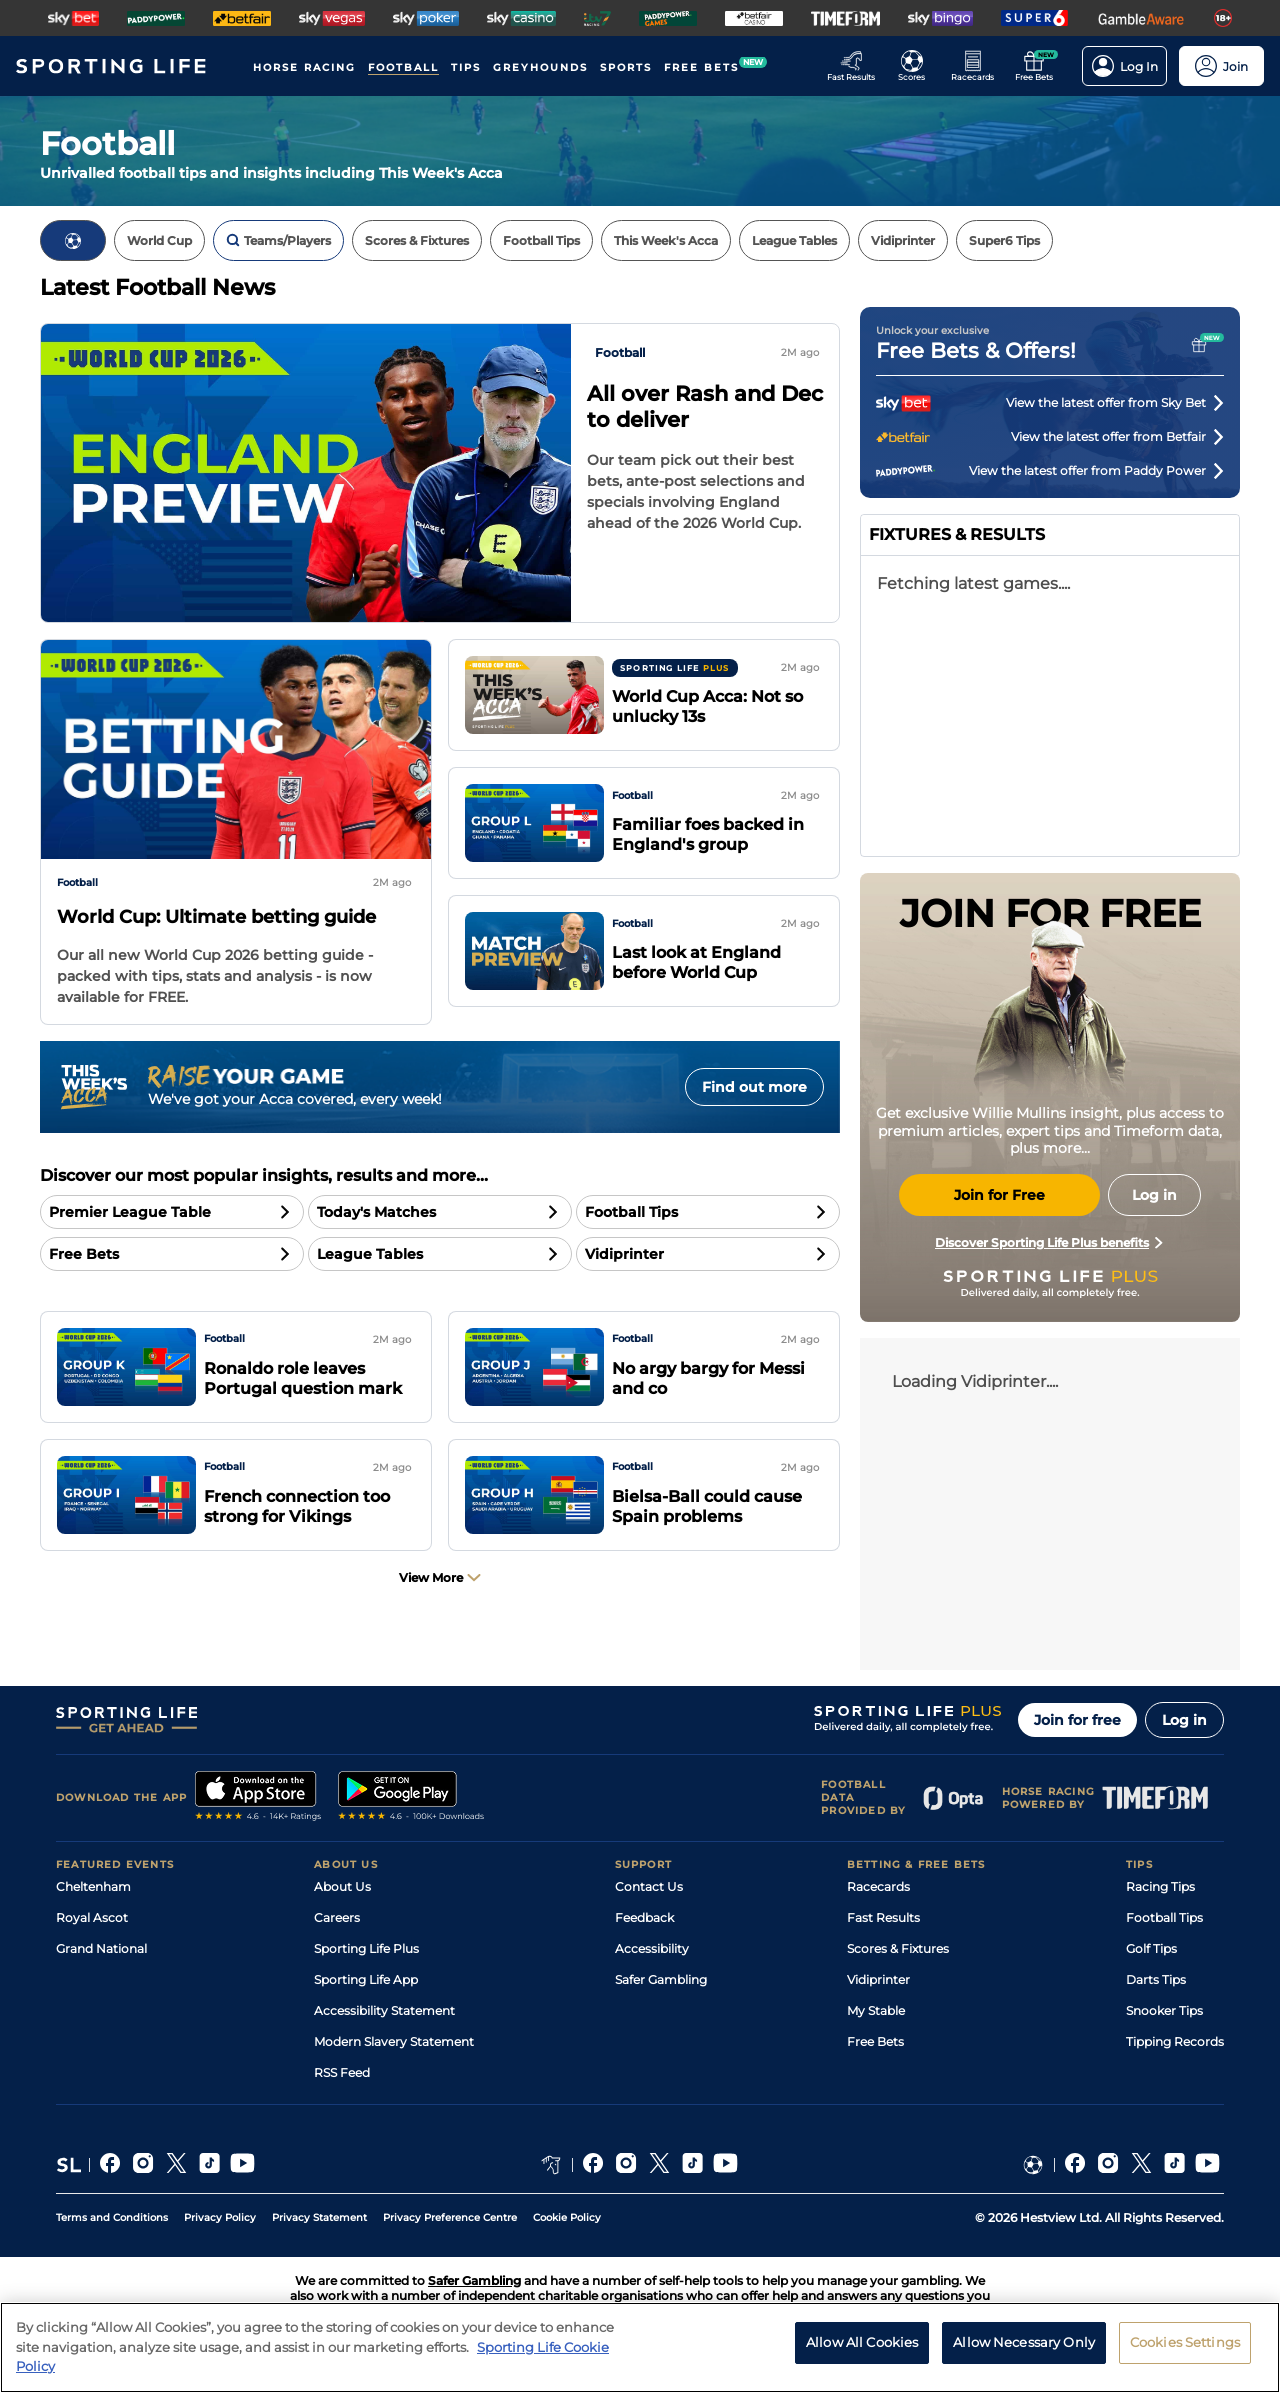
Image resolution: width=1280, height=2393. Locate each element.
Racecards (878, 1886)
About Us (342, 1886)
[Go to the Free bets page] (1039, 66)
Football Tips (1164, 1917)
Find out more (754, 1087)
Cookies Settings (1185, 2342)
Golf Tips (1151, 1948)
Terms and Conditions (112, 2217)
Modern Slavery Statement (394, 2041)
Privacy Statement (319, 2217)
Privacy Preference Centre (450, 2217)
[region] (640, 2347)
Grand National (101, 1948)
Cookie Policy (567, 2217)
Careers (337, 1917)
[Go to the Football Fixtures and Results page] (917, 66)
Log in (1184, 1720)
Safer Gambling (661, 1979)
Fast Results (883, 1917)
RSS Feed (342, 2072)
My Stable (876, 2010)
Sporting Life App (366, 1979)
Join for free (1077, 1720)
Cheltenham (93, 1886)
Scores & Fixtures (898, 1948)
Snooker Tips (1164, 2010)
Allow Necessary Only (1024, 2342)
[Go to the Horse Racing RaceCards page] (978, 66)
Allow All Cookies (862, 2342)
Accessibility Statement (384, 2010)
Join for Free (999, 1195)
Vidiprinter (878, 1979)
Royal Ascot (92, 1917)
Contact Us (649, 1886)
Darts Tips (1156, 1979)
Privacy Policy (220, 2217)
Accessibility (652, 1948)
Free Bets (875, 2041)
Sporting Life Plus (366, 1948)
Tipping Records (1175, 2041)
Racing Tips (1160, 1886)
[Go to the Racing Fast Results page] (856, 66)
